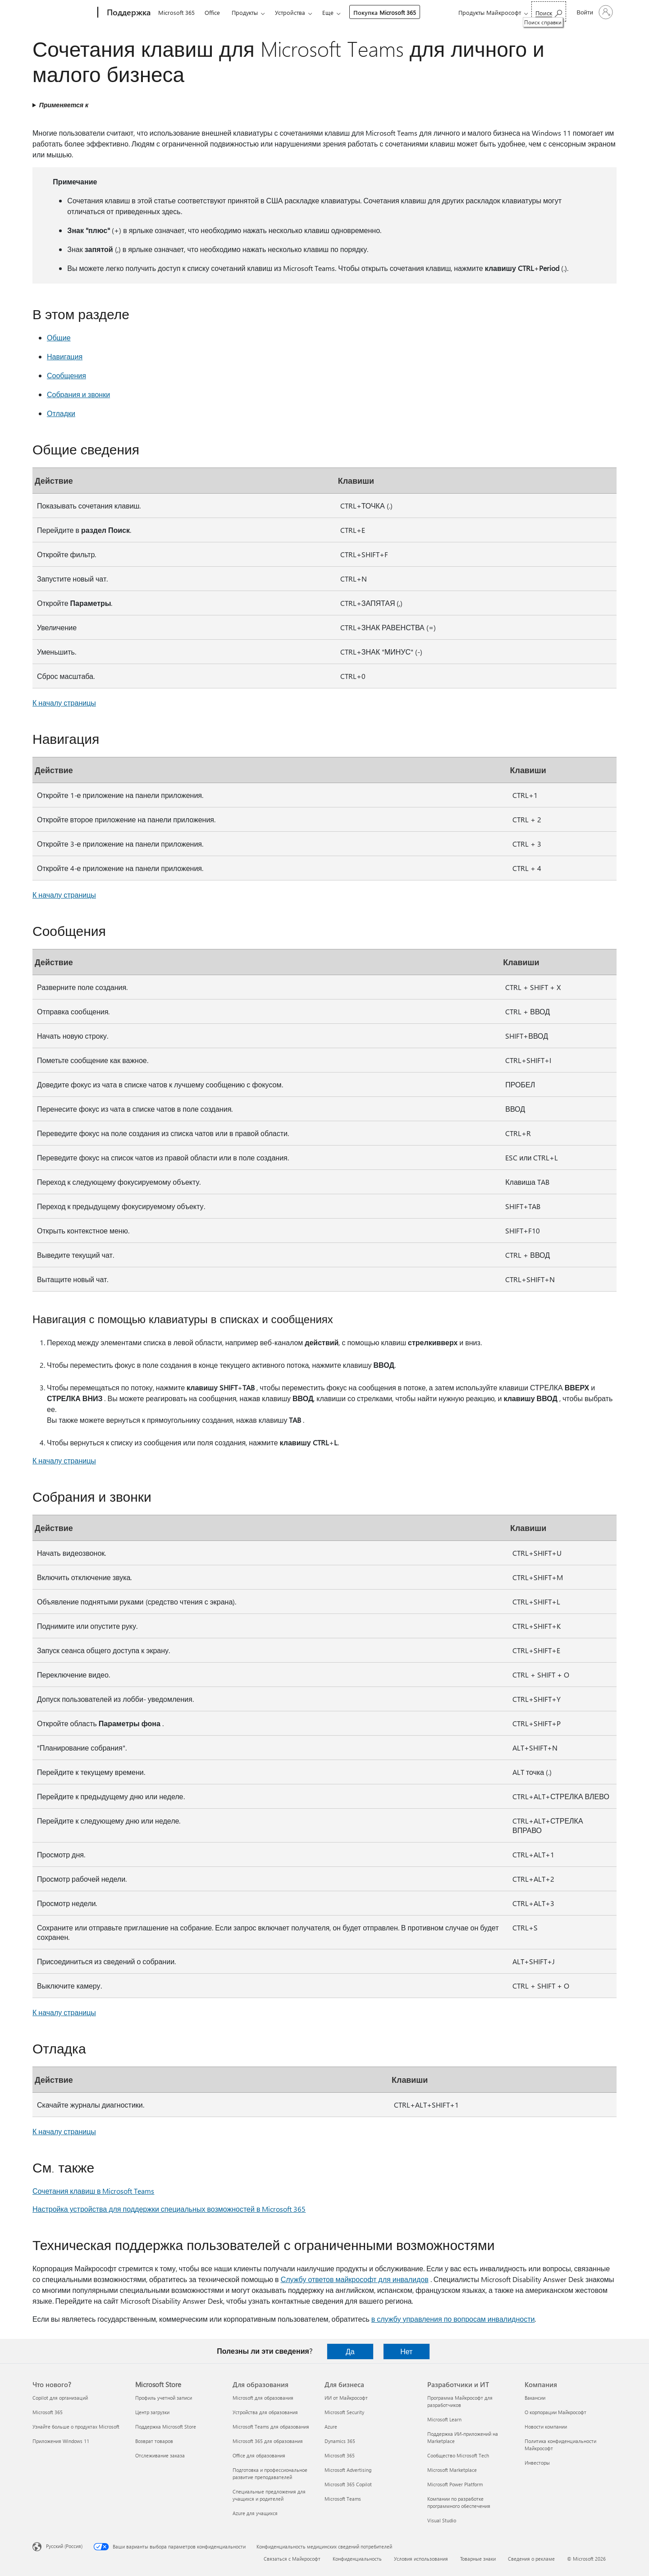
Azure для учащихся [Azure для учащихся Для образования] (255, 2513)
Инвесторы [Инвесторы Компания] (537, 2462)
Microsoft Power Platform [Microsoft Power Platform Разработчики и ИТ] (455, 2484)
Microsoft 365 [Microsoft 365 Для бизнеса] (339, 2455)
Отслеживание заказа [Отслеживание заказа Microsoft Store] (160, 2455)
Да (350, 2351)
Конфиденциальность (357, 2558)
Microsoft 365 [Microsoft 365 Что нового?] (47, 2412)
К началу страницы (64, 702)
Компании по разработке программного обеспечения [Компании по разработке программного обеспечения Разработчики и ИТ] (458, 2502)
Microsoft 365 (176, 12)
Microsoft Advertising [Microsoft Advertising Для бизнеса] (347, 2469)
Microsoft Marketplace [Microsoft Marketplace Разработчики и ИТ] (452, 2469)
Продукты (245, 12)
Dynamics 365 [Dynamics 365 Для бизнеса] (339, 2441)
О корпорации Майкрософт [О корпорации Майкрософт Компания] (555, 2412)
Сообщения (66, 375)
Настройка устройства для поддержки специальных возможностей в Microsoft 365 (169, 2209)
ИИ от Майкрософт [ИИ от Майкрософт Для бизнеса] (346, 2397)
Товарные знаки (478, 2558)
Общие (59, 337)
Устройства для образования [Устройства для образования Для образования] (265, 2412)
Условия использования (421, 2558)
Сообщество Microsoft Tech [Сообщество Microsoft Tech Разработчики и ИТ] (458, 2455)
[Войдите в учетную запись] (594, 12)
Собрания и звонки (78, 394)
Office (212, 12)
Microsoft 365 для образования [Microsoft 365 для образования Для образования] (268, 2441)
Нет (406, 2351)
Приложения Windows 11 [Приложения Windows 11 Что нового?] (60, 2441)
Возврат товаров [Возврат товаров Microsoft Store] (154, 2441)
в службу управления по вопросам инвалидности (453, 2319)
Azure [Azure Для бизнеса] (330, 2426)
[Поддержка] (127, 12)
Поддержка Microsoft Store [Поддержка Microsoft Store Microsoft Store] (165, 2426)
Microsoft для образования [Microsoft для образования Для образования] (263, 2397)
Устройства (290, 12)
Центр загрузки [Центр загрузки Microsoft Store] (152, 2412)
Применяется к (63, 105)
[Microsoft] (63, 12)
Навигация (64, 356)
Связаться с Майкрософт (292, 2558)
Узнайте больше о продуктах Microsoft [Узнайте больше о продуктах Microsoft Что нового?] (75, 2426)
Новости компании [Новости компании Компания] (546, 2426)
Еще (328, 12)
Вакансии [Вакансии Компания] (535, 2397)
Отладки (61, 413)
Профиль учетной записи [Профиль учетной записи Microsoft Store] (163, 2397)
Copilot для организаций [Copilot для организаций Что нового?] (60, 2397)
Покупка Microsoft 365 (384, 12)
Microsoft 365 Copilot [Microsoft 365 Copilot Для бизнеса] (348, 2484)
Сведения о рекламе (531, 2558)
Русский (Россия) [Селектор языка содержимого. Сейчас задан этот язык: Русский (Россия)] (64, 2546)
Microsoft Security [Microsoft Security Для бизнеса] (344, 2412)
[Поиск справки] (548, 11)
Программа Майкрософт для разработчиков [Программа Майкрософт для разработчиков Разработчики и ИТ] (460, 2401)
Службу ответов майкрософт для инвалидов (355, 2279)
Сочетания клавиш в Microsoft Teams (93, 2191)
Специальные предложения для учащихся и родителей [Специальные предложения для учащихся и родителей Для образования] (269, 2495)
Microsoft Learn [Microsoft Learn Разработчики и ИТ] (444, 2419)
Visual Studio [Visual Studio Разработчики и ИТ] (441, 2520)
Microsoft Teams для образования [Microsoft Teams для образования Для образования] (271, 2426)
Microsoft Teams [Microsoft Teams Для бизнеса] (342, 2498)
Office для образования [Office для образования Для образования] (259, 2455)
